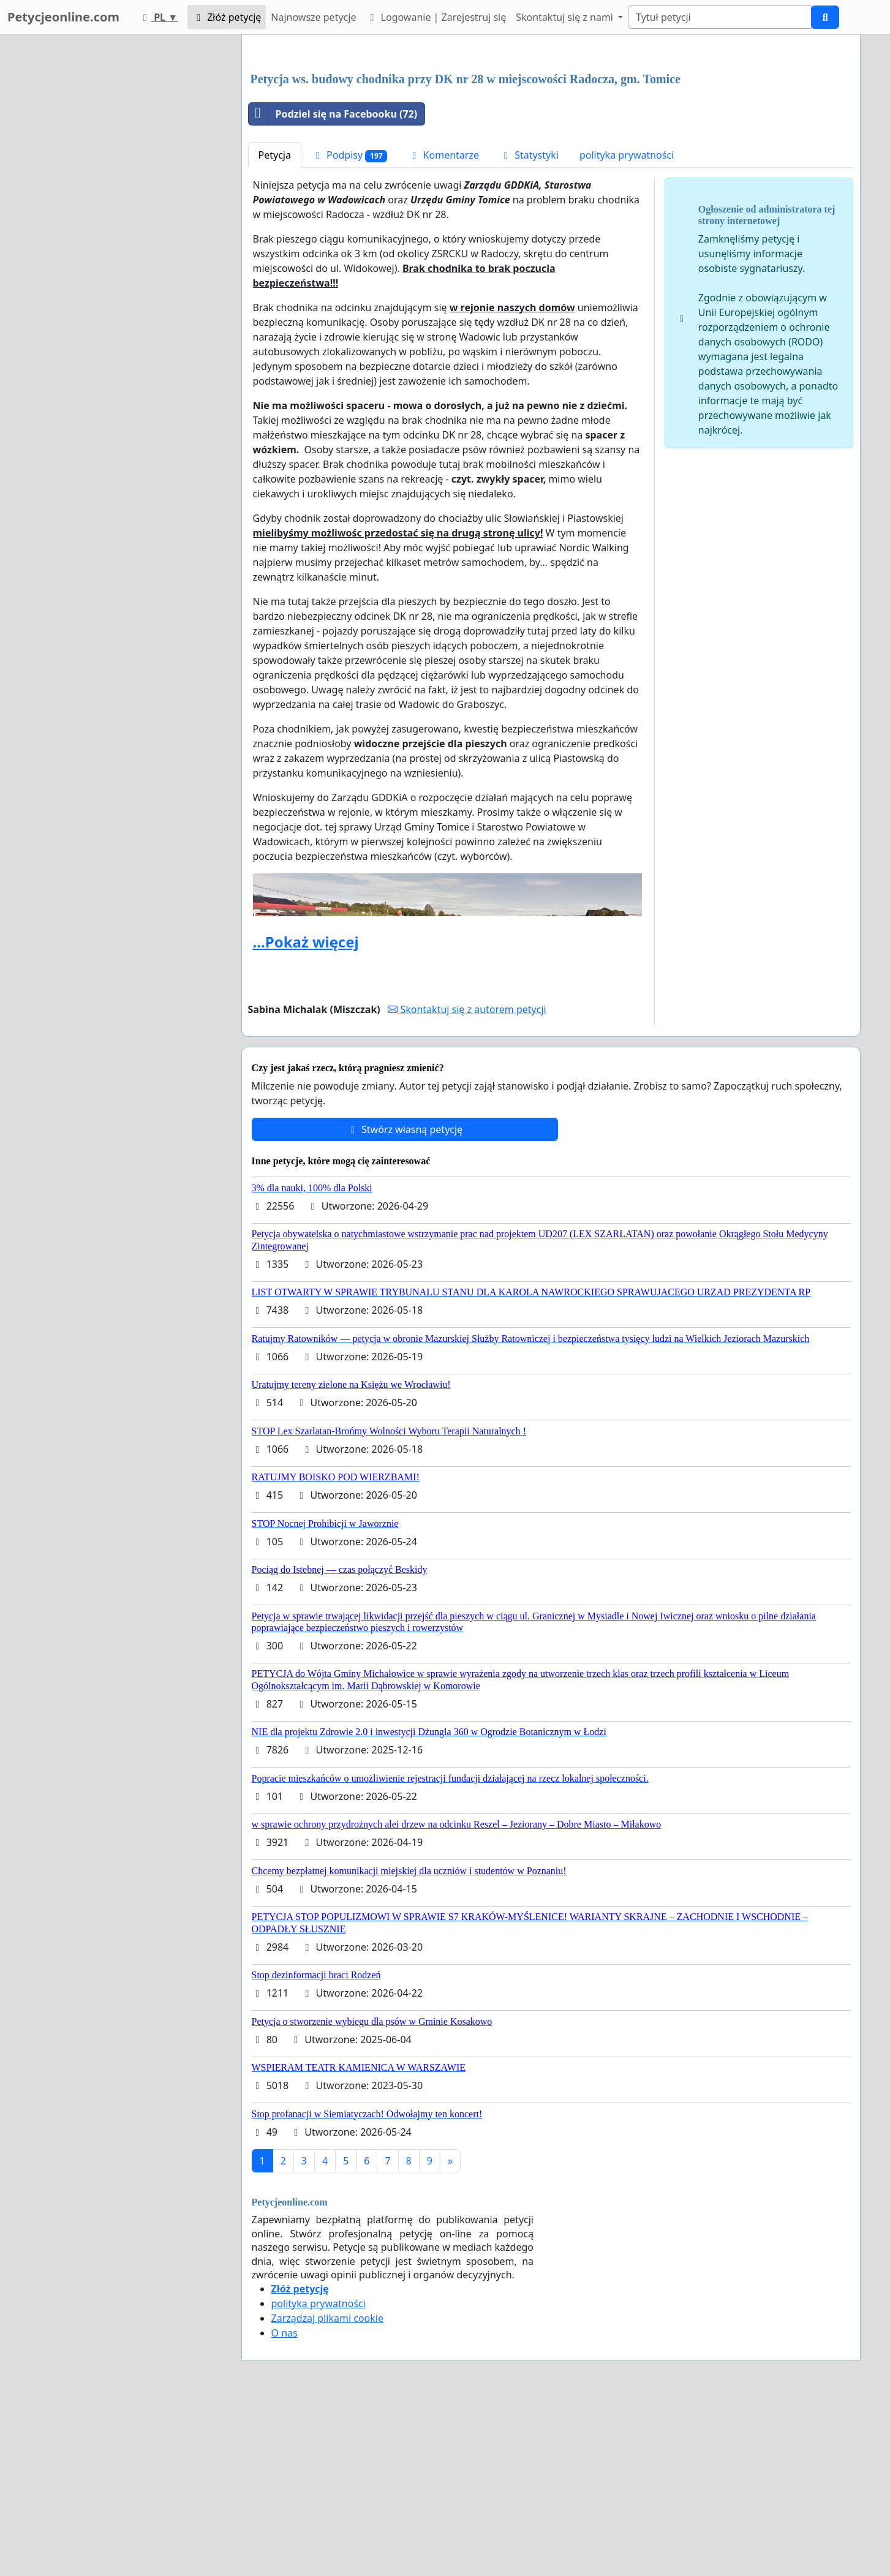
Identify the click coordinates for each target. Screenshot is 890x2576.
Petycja (274, 326)
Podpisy (350, 327)
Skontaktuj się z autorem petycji (467, 1181)
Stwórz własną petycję (404, 1301)
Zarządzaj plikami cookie (327, 2489)
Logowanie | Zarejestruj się (436, 17)
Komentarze (443, 326)
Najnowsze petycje (313, 17)
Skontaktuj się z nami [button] (566, 17)
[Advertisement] (551, 140)
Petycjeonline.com (63, 17)
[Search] (720, 17)
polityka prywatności (626, 326)
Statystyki (529, 326)
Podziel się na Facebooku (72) (333, 285)
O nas (284, 2504)
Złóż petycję (226, 17)
